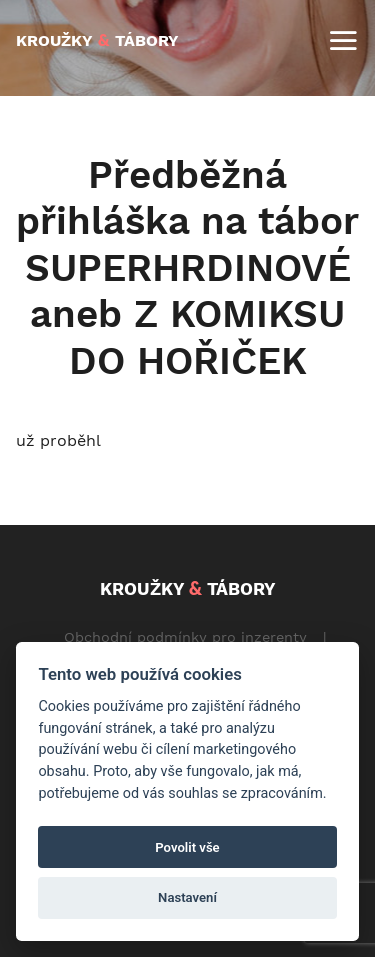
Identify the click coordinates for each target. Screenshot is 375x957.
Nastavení (187, 897)
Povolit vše (187, 847)
